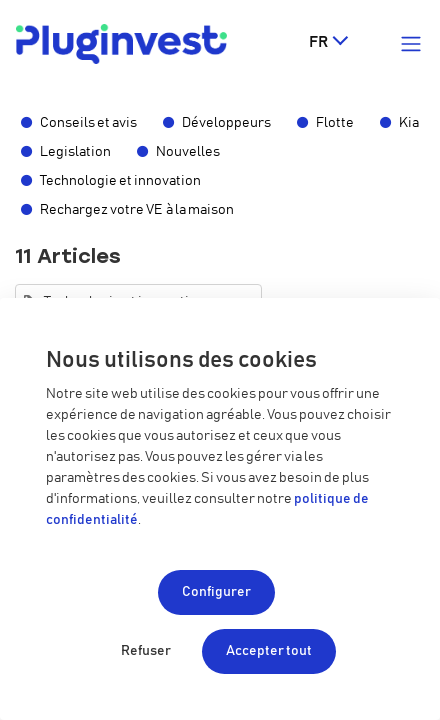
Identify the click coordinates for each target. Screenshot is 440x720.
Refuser (146, 651)
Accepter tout (269, 651)
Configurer (216, 592)
